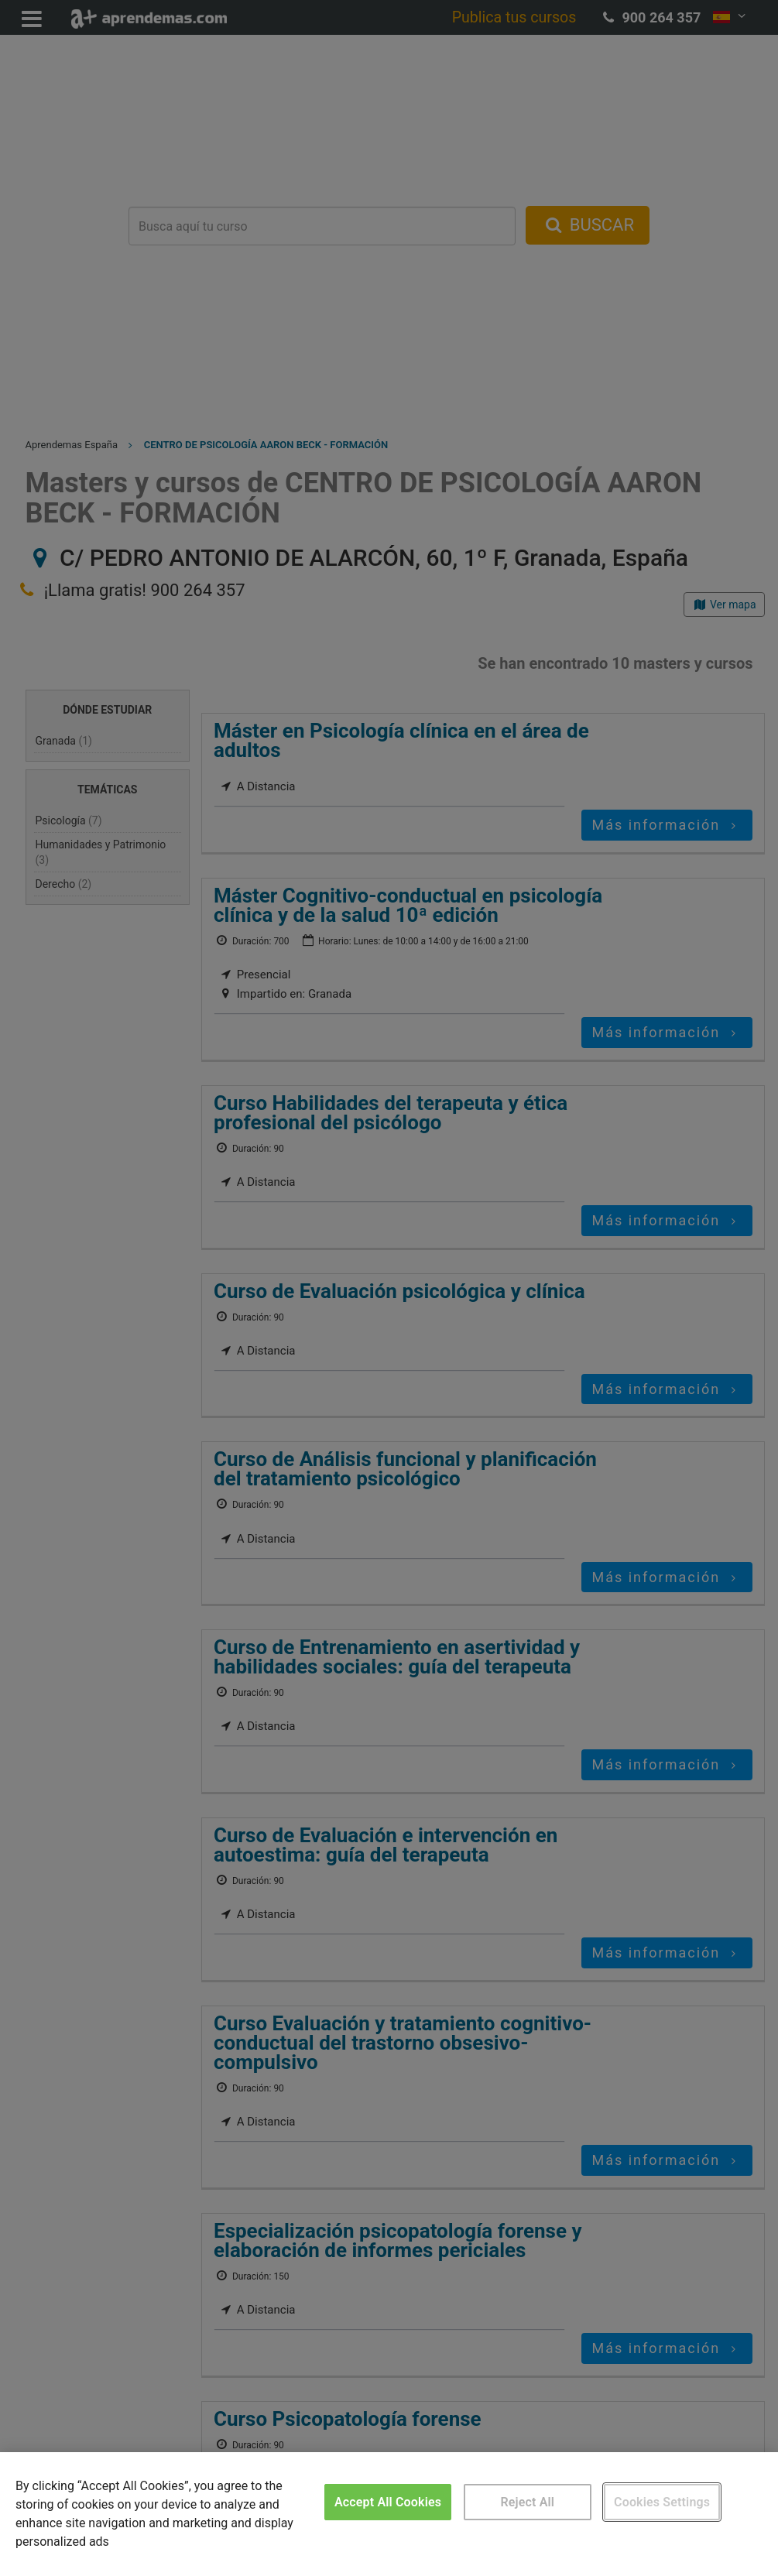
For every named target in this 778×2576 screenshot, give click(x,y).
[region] (389, 2514)
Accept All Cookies (387, 2502)
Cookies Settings (662, 2502)
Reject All (527, 2502)
